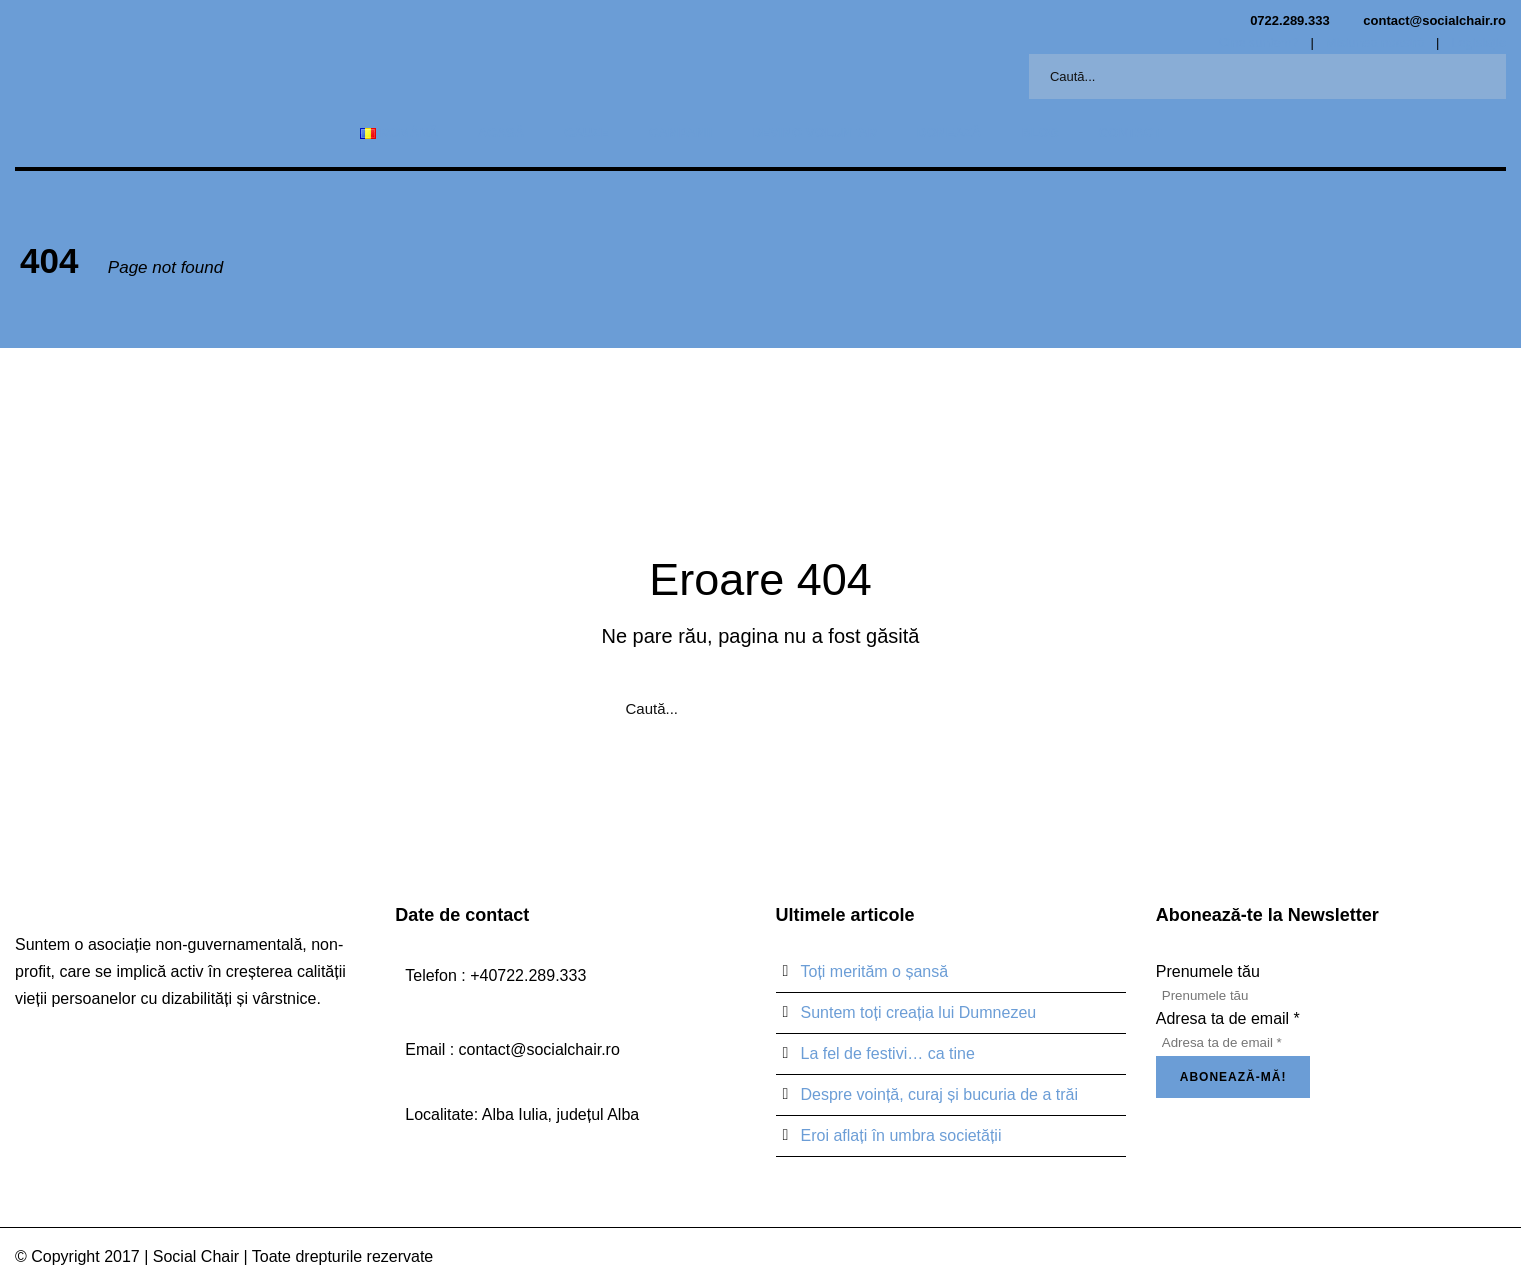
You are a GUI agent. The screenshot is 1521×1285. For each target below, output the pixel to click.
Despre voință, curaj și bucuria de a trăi (939, 1094)
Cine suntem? (1259, 42)
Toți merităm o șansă (875, 971)
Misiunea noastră (1374, 42)
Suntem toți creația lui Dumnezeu (919, 1012)
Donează (949, 132)
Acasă (501, 132)
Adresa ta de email (1228, 1018)
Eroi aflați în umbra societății (901, 1135)
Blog (1040, 132)
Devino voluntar (814, 132)
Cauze (586, 132)
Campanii (680, 132)
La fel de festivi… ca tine (888, 1053)
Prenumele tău (1208, 971)
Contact (1130, 132)
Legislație (1478, 42)
